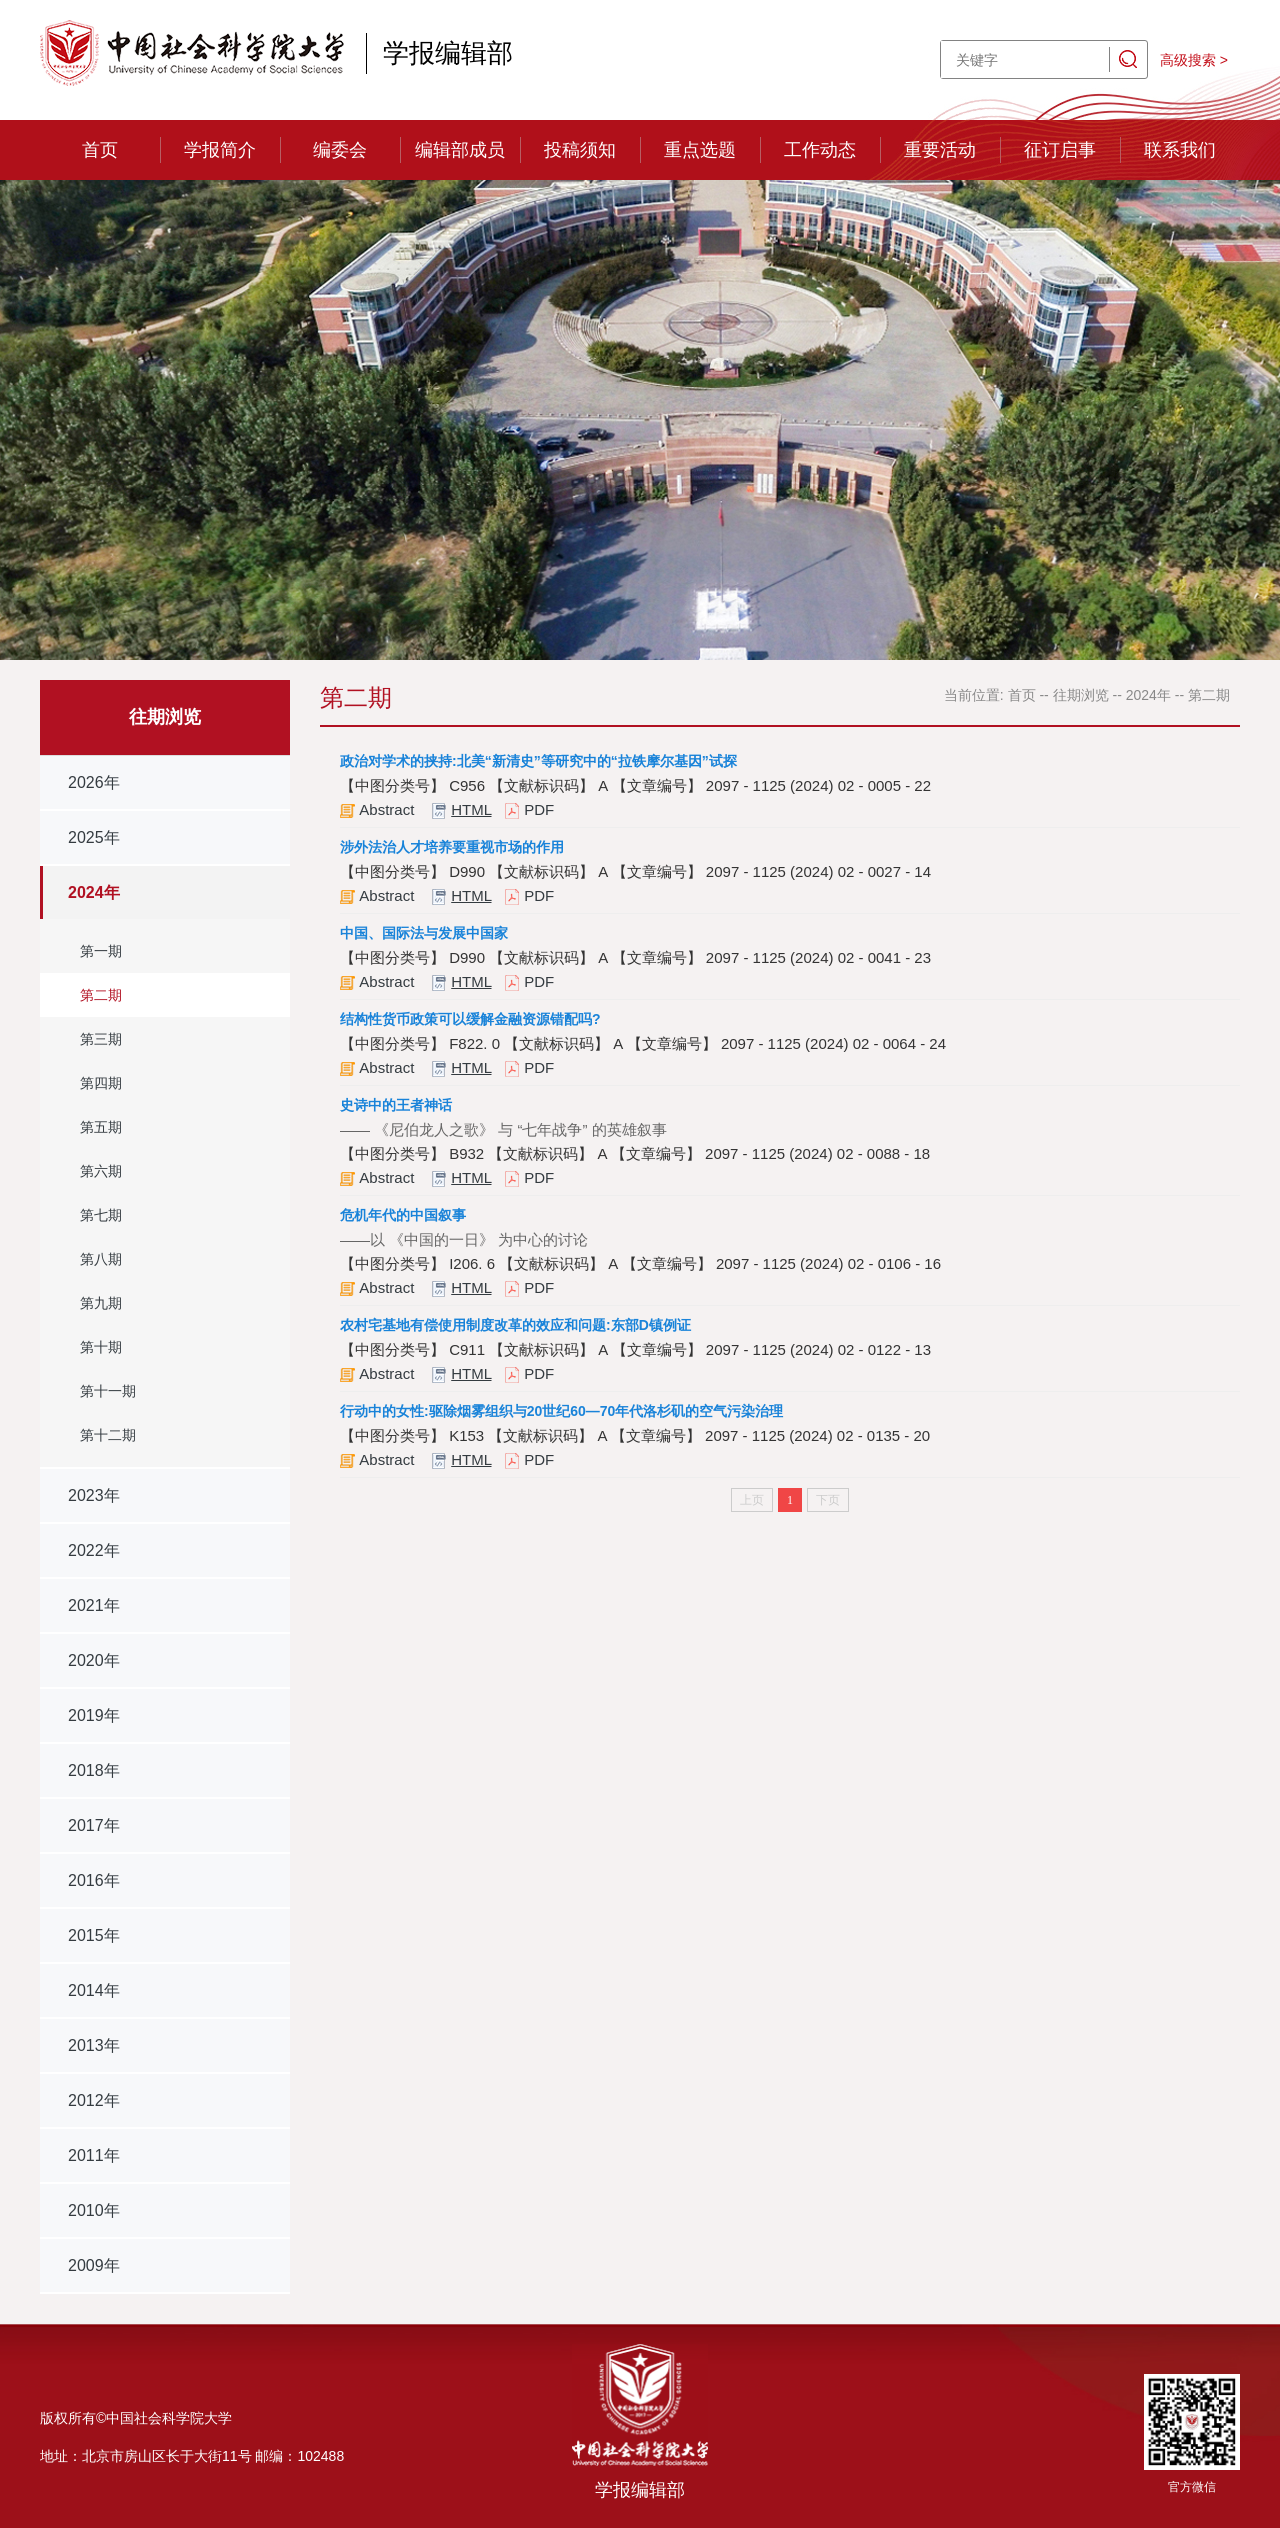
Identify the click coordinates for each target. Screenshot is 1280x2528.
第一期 (101, 951)
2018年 (94, 1770)
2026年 (94, 782)
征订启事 (1060, 150)
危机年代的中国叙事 (403, 1215)
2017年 (94, 1825)
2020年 (94, 1660)
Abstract (386, 809)
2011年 (94, 2155)
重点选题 (700, 150)
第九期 (101, 1303)
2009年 (94, 2265)
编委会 (340, 150)
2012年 (94, 2100)
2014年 (94, 1990)
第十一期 (108, 1391)
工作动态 (820, 150)
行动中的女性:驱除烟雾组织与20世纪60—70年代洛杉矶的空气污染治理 (561, 1411)
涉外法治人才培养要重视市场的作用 (452, 847)
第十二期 (108, 1435)
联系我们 (1180, 150)
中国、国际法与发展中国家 (424, 933)
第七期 (101, 1215)
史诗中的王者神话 (396, 1105)
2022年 (94, 1550)
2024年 (94, 892)
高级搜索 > (1194, 60)
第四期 (101, 1083)
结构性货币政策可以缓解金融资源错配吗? (470, 1019)
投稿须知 (580, 150)
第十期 (101, 1347)
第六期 (101, 1171)
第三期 (101, 1039)
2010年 (94, 2210)
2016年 (94, 1880)
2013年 (94, 2045)
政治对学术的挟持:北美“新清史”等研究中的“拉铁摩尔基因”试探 (538, 761)
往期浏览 (1081, 695)
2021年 (94, 1605)
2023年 (94, 1495)
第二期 (101, 995)
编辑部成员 (460, 150)
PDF (539, 809)
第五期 (101, 1127)
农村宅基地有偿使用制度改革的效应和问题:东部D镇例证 (515, 1325)
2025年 (94, 837)
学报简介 (220, 150)
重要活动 (940, 150)
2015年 (94, 1935)
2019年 (94, 1715)
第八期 (101, 1259)
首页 (100, 150)
